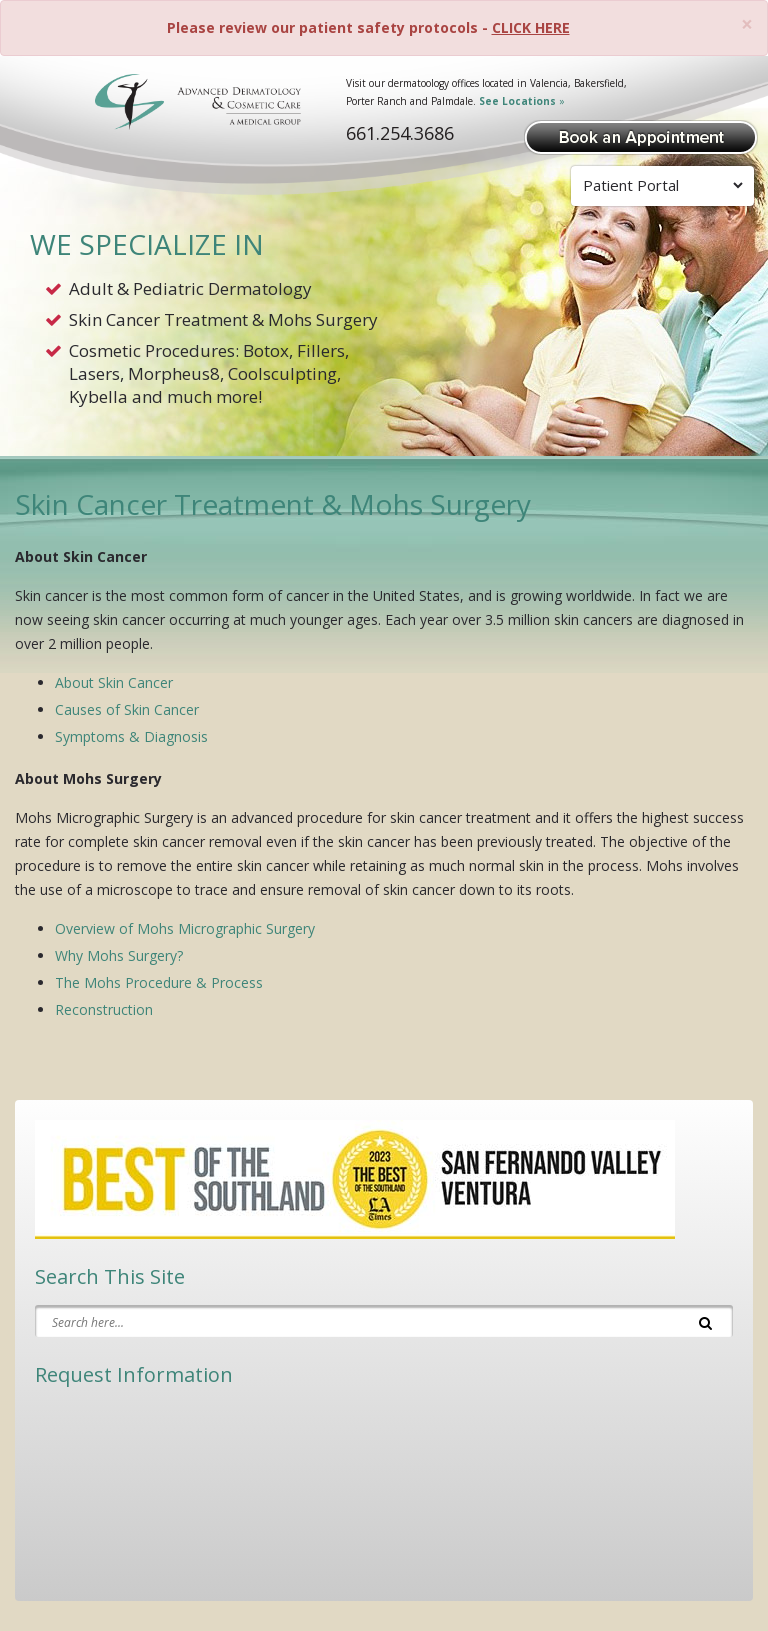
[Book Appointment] (641, 135)
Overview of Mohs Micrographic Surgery (185, 928)
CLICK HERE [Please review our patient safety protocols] (531, 27)
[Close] (747, 24)
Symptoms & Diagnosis (131, 736)
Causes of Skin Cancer (127, 709)
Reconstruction (104, 1009)
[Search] (705, 1321)
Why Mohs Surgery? (119, 955)
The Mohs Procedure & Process (159, 982)
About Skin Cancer (114, 682)
